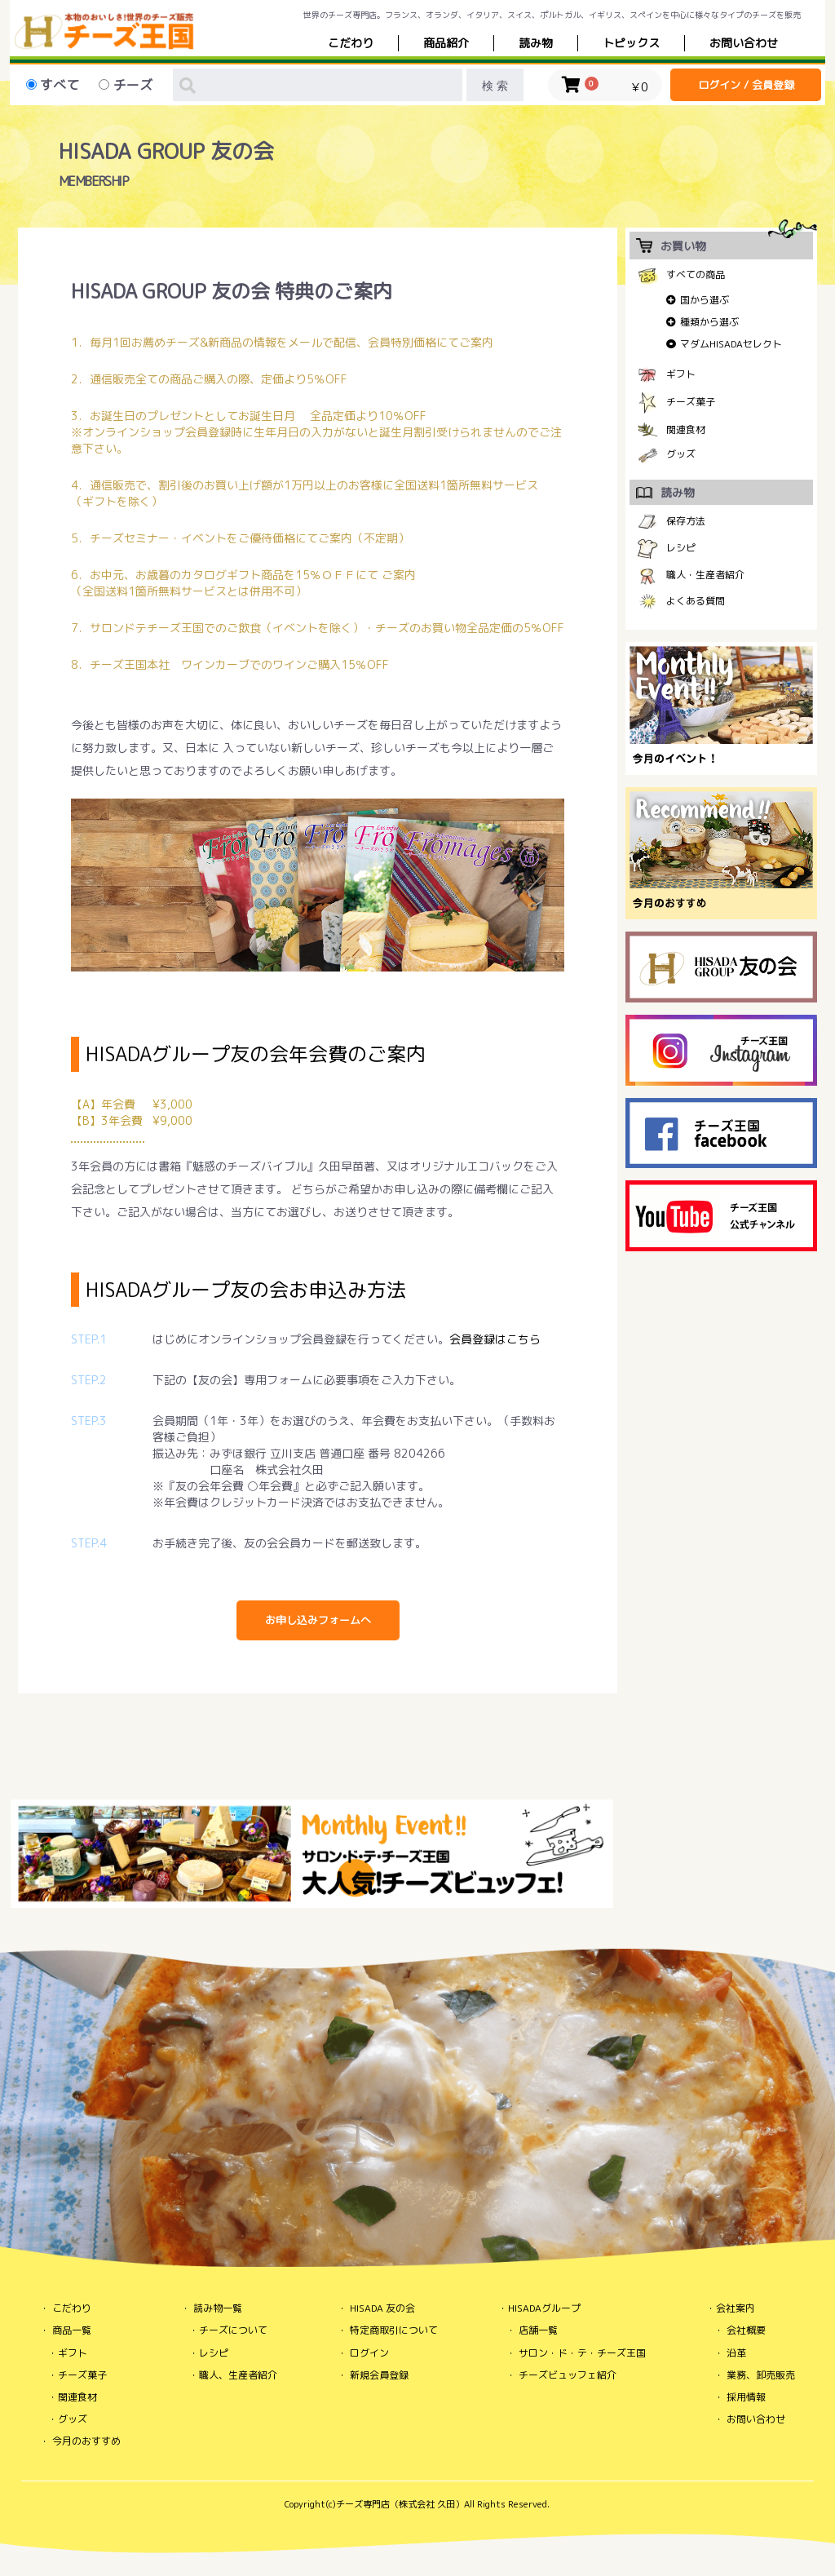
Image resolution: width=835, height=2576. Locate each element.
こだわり (350, 43)
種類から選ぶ (709, 322)
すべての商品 (695, 274)
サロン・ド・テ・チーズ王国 (582, 2353)
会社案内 (735, 2308)
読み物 (536, 43)
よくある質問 (695, 601)
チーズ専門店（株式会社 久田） (400, 2504)
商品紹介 (446, 43)
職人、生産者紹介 (238, 2375)
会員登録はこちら (495, 1339)
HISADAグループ (544, 2308)
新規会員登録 (379, 2375)
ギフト (681, 374)
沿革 (736, 2353)
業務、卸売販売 (761, 2375)
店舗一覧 (538, 2330)
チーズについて (233, 2330)
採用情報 (746, 2397)
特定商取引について (394, 2330)
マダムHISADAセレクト (731, 344)
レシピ (681, 548)
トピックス (631, 43)
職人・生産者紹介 (705, 575)
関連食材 (685, 429)
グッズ (681, 454)
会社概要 (746, 2330)
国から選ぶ (704, 300)
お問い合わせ (756, 2419)
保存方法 (685, 521)
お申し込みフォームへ (318, 1620)
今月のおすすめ (86, 2441)
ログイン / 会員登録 (746, 84)
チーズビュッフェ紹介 (567, 2375)
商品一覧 (71, 2330)
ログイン (369, 2353)
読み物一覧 (217, 2308)
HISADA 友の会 (382, 2308)
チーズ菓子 (690, 402)
